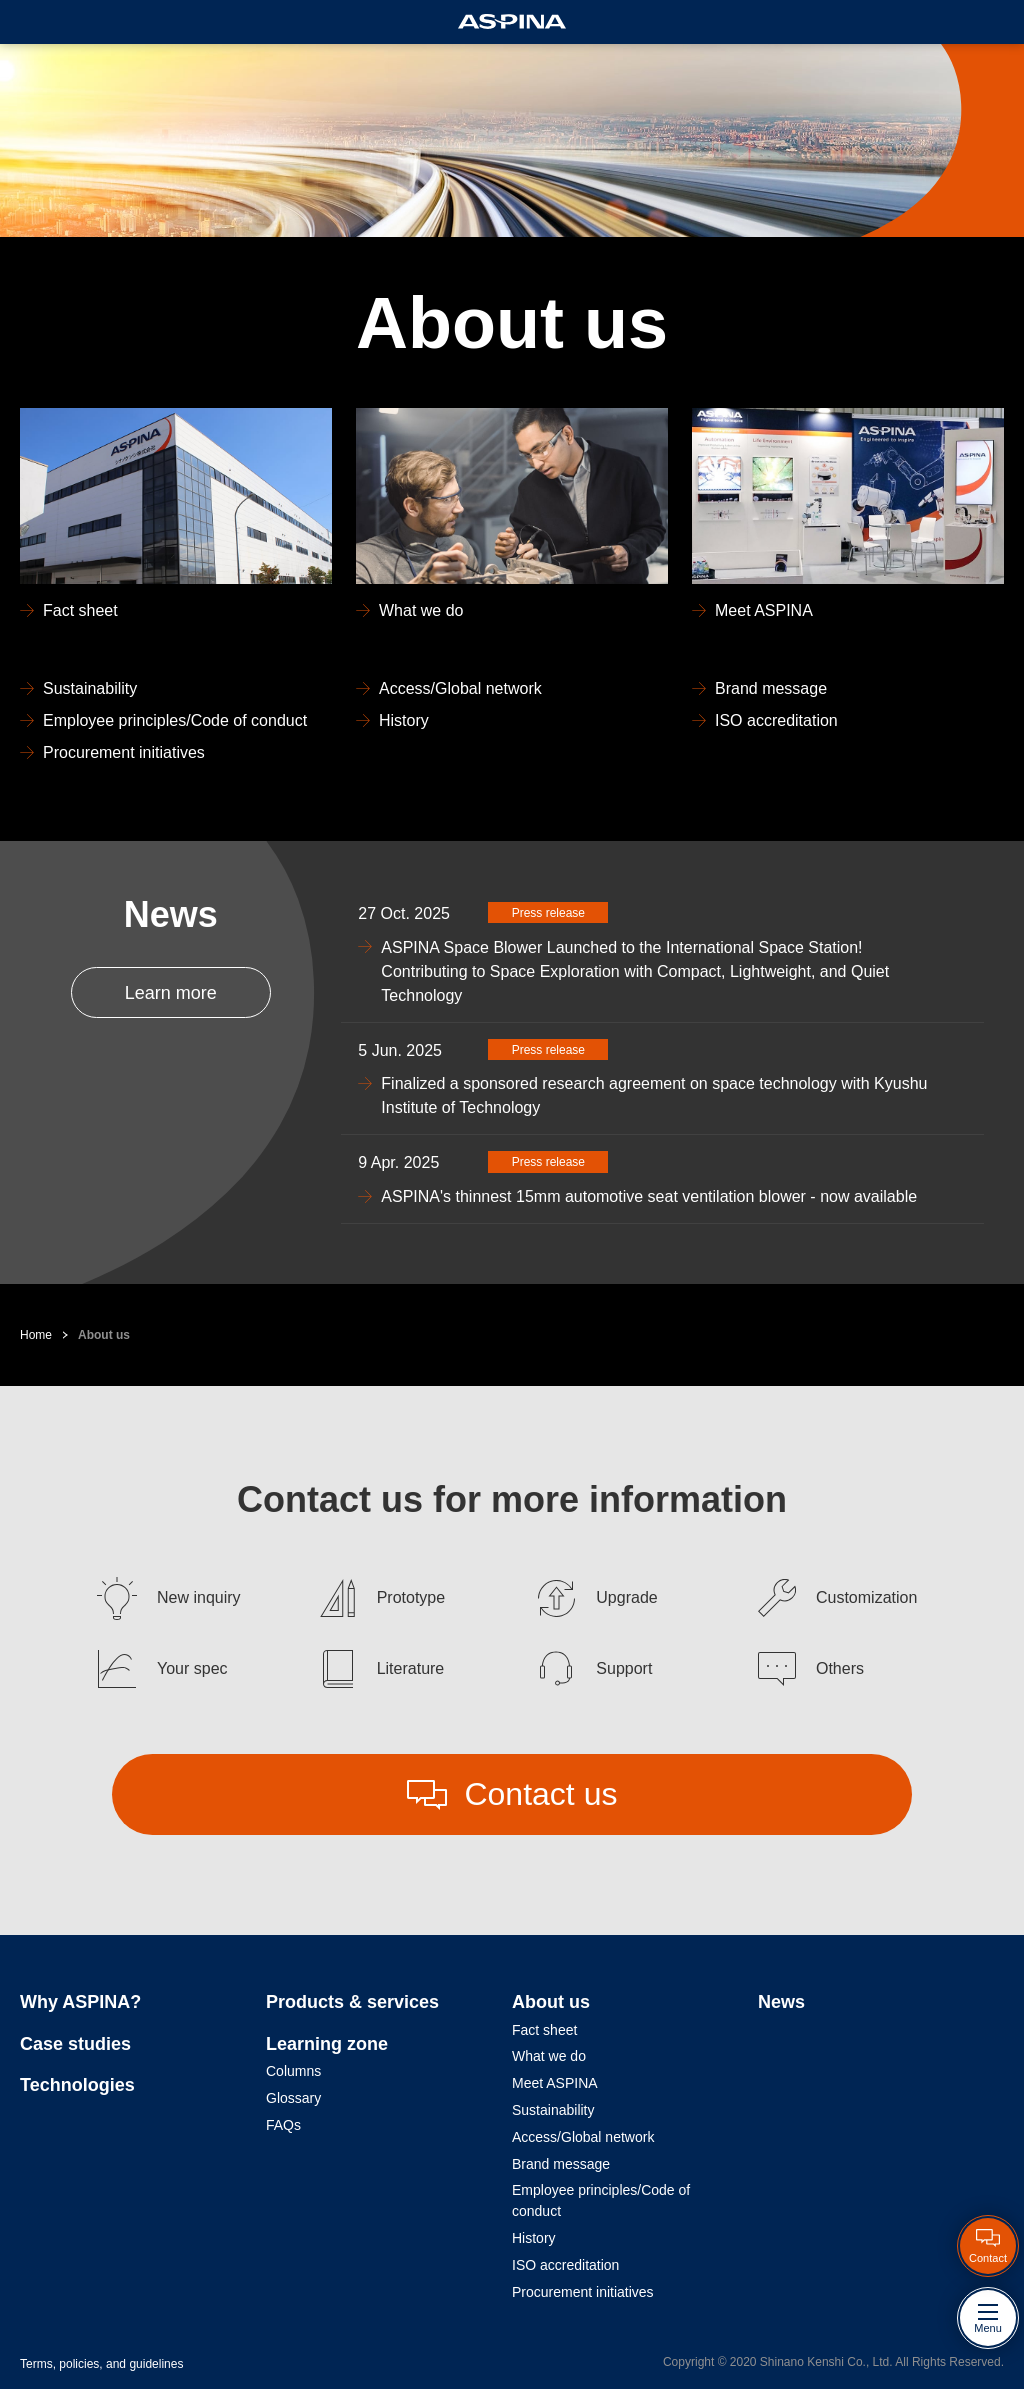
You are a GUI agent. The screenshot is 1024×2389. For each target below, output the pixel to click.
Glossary (293, 2098)
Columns (293, 2071)
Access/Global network (583, 2137)
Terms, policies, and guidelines (101, 2364)
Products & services (352, 2002)
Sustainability (553, 2110)
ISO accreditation (565, 2265)
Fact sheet (544, 2030)
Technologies (77, 2085)
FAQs (283, 2125)
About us (104, 1335)
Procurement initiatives (583, 2292)
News (781, 2002)
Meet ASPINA (555, 2083)
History (534, 2238)
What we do (549, 2056)
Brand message (561, 2164)
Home (36, 1335)
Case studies (75, 2044)
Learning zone (327, 2044)
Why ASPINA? (80, 2002)
